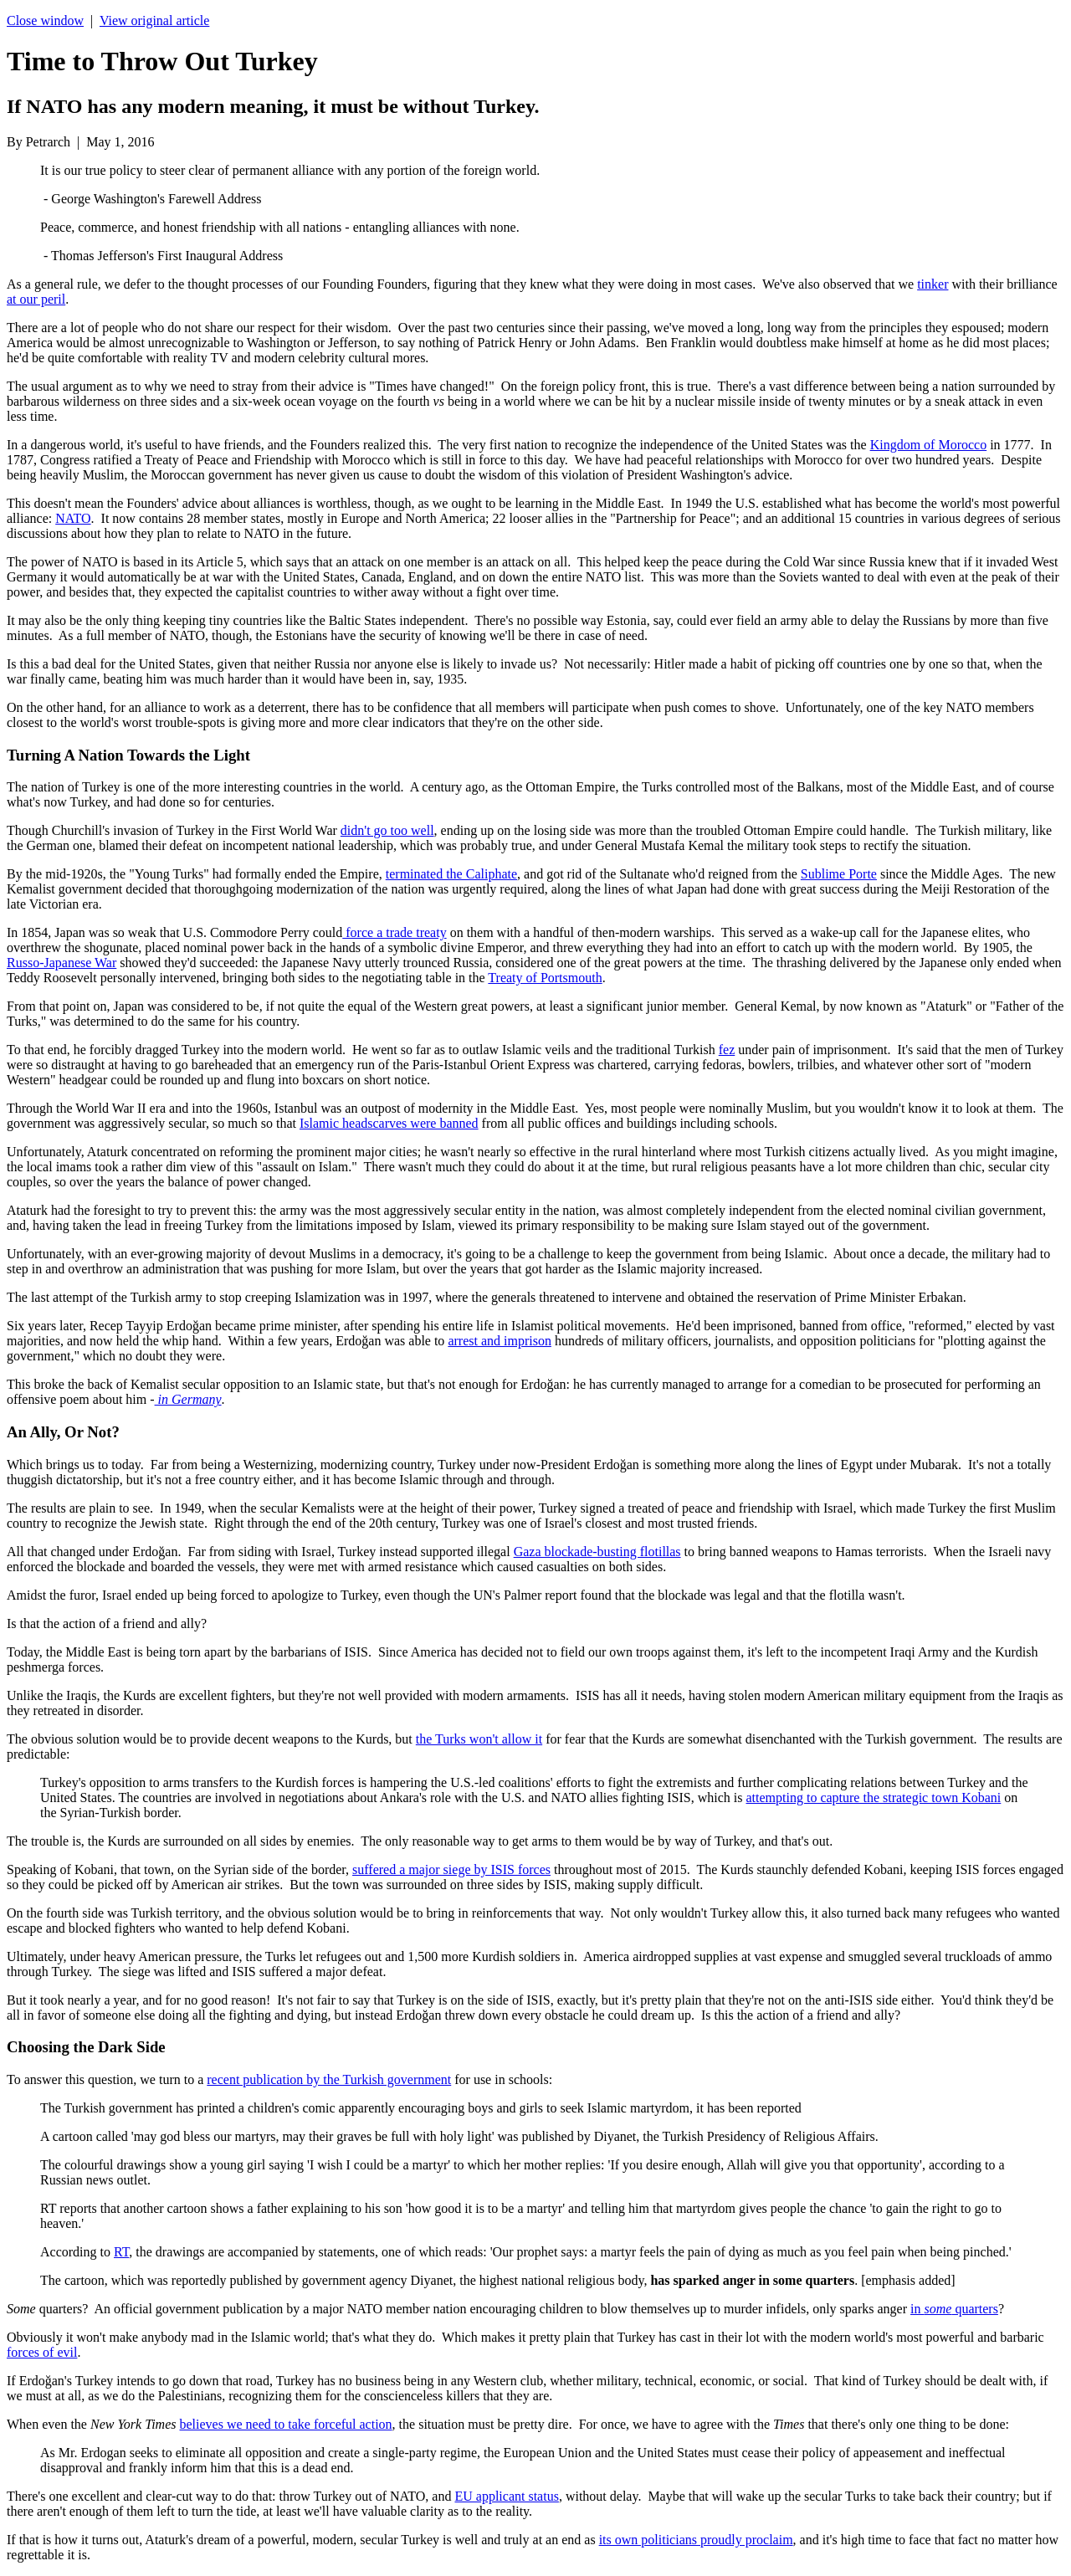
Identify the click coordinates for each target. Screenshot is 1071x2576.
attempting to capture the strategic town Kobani (874, 1797)
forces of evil (42, 2352)
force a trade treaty (394, 932)
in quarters (954, 2309)
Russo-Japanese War (61, 962)
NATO (72, 518)
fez (727, 1049)
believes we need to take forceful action (286, 2424)
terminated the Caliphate (451, 874)
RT (121, 2252)
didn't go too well (387, 830)
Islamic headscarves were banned (389, 1123)
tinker (932, 284)
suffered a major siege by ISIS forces (451, 1869)
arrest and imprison (499, 1341)
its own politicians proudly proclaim (696, 2539)
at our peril (36, 299)
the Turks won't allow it (479, 1739)
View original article (154, 20)
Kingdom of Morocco (928, 445)
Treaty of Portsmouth (545, 977)
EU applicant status (506, 2496)
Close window (45, 20)
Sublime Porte (839, 874)
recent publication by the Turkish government (329, 2079)
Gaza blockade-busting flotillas (597, 1551)
